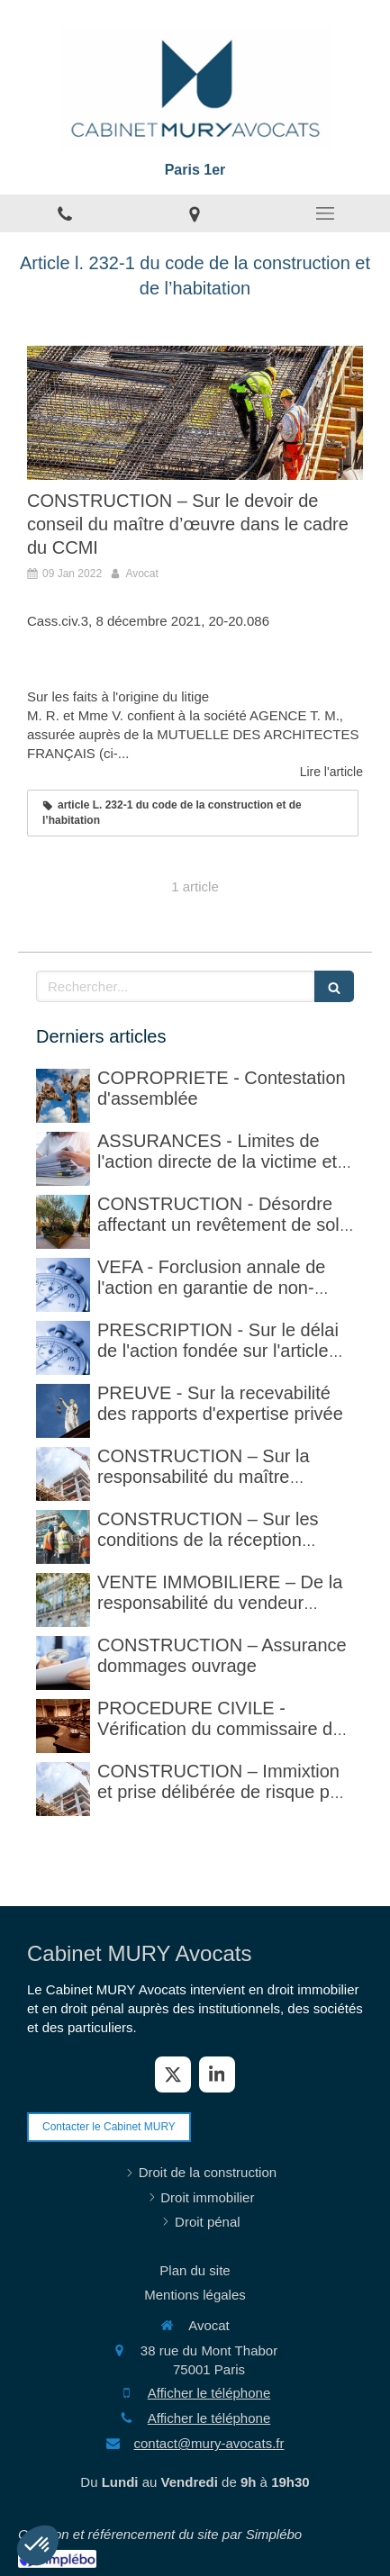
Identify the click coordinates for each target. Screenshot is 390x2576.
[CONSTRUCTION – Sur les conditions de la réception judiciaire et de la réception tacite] (63, 1537)
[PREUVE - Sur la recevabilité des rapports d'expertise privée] (63, 1411)
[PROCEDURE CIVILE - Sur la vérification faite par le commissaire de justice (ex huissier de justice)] (63, 1726)
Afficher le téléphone (209, 2392)
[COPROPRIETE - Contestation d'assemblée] (63, 1096)
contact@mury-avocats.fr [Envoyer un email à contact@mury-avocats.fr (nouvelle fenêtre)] (209, 2443)
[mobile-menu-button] (325, 213)
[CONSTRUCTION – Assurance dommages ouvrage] (63, 1663)
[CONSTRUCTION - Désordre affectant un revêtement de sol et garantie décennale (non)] (63, 1222)
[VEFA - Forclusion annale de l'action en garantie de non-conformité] (63, 1285)
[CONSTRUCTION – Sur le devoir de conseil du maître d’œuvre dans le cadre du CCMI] (195, 413)
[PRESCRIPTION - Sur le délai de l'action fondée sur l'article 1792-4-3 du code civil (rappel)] (63, 1348)
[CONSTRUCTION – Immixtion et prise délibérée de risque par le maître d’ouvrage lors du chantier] (63, 1789)
